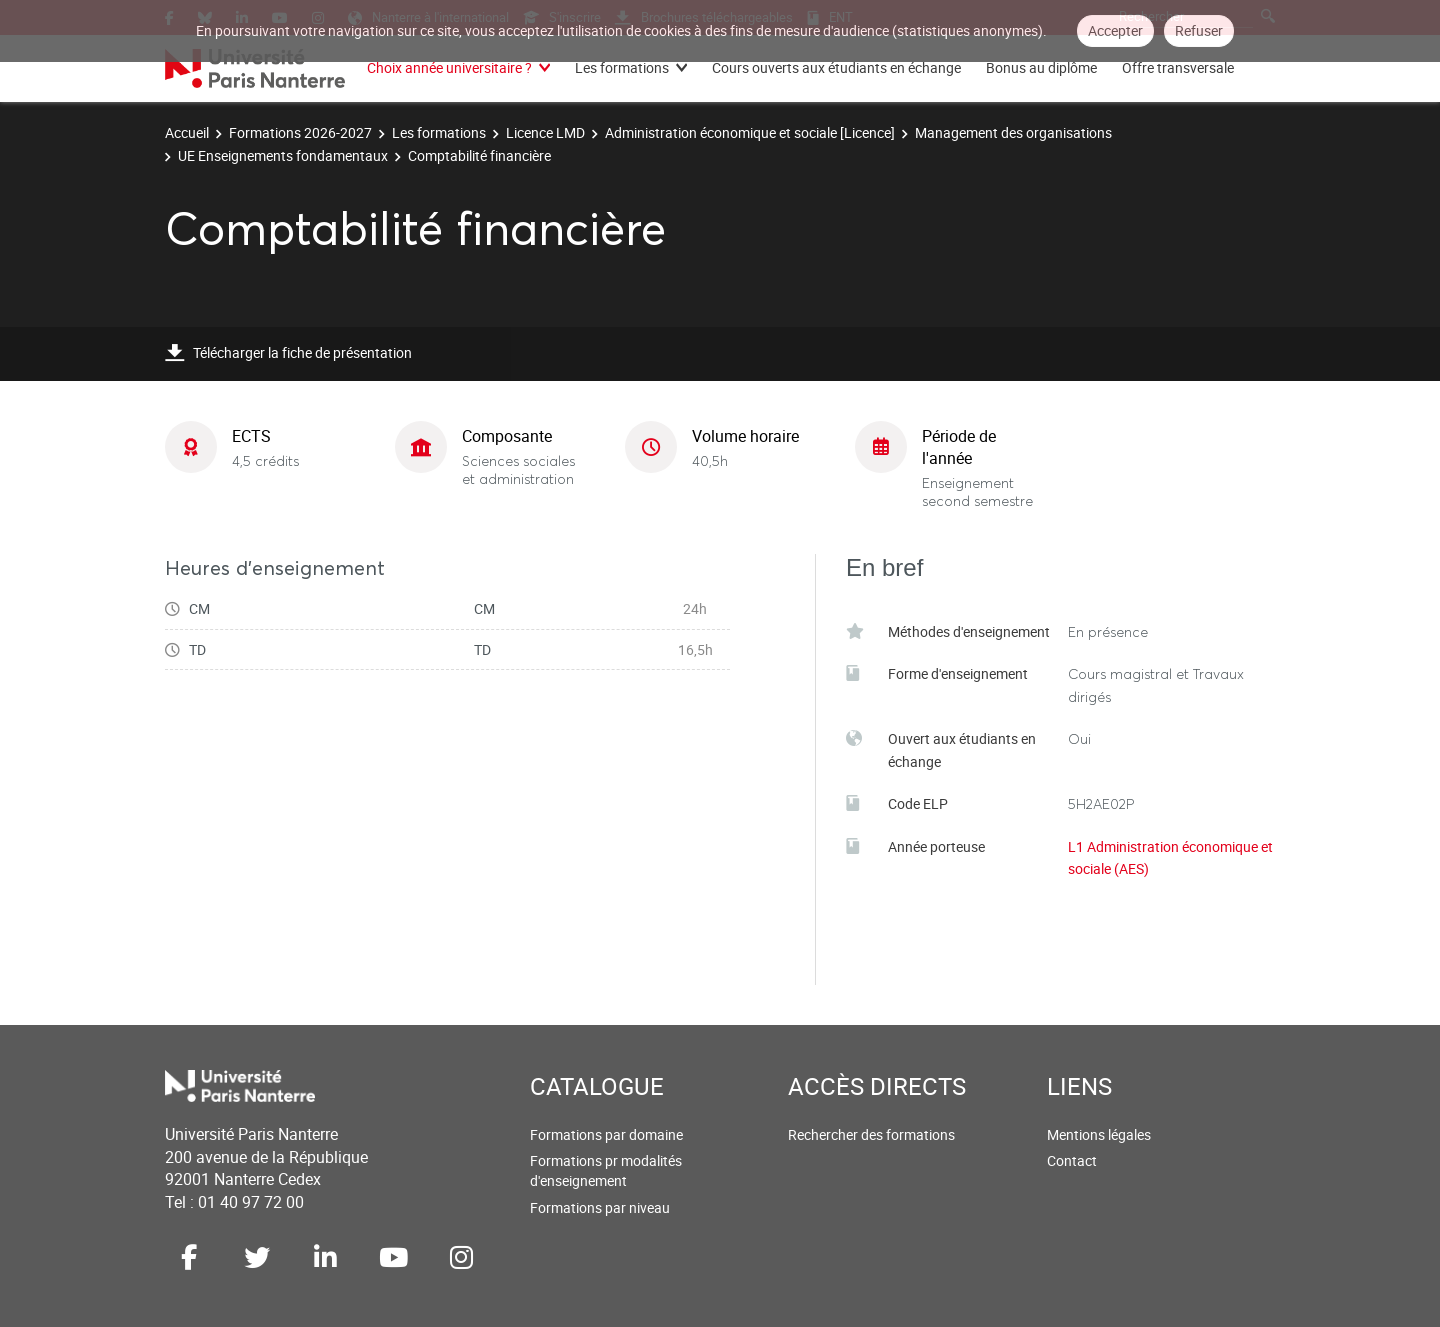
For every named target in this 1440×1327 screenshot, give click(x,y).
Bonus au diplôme (1041, 67)
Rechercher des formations (871, 1134)
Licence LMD (545, 132)
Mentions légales (1099, 1134)
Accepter (1115, 30)
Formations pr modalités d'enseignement (606, 1170)
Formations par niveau (600, 1207)
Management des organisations (1013, 132)
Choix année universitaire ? (449, 67)
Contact (1072, 1160)
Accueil (187, 132)
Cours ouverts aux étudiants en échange (836, 67)
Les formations (622, 67)
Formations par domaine (606, 1134)
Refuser (1199, 30)
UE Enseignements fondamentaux (283, 155)
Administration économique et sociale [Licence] (750, 132)
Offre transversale (1178, 67)
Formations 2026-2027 (300, 132)
